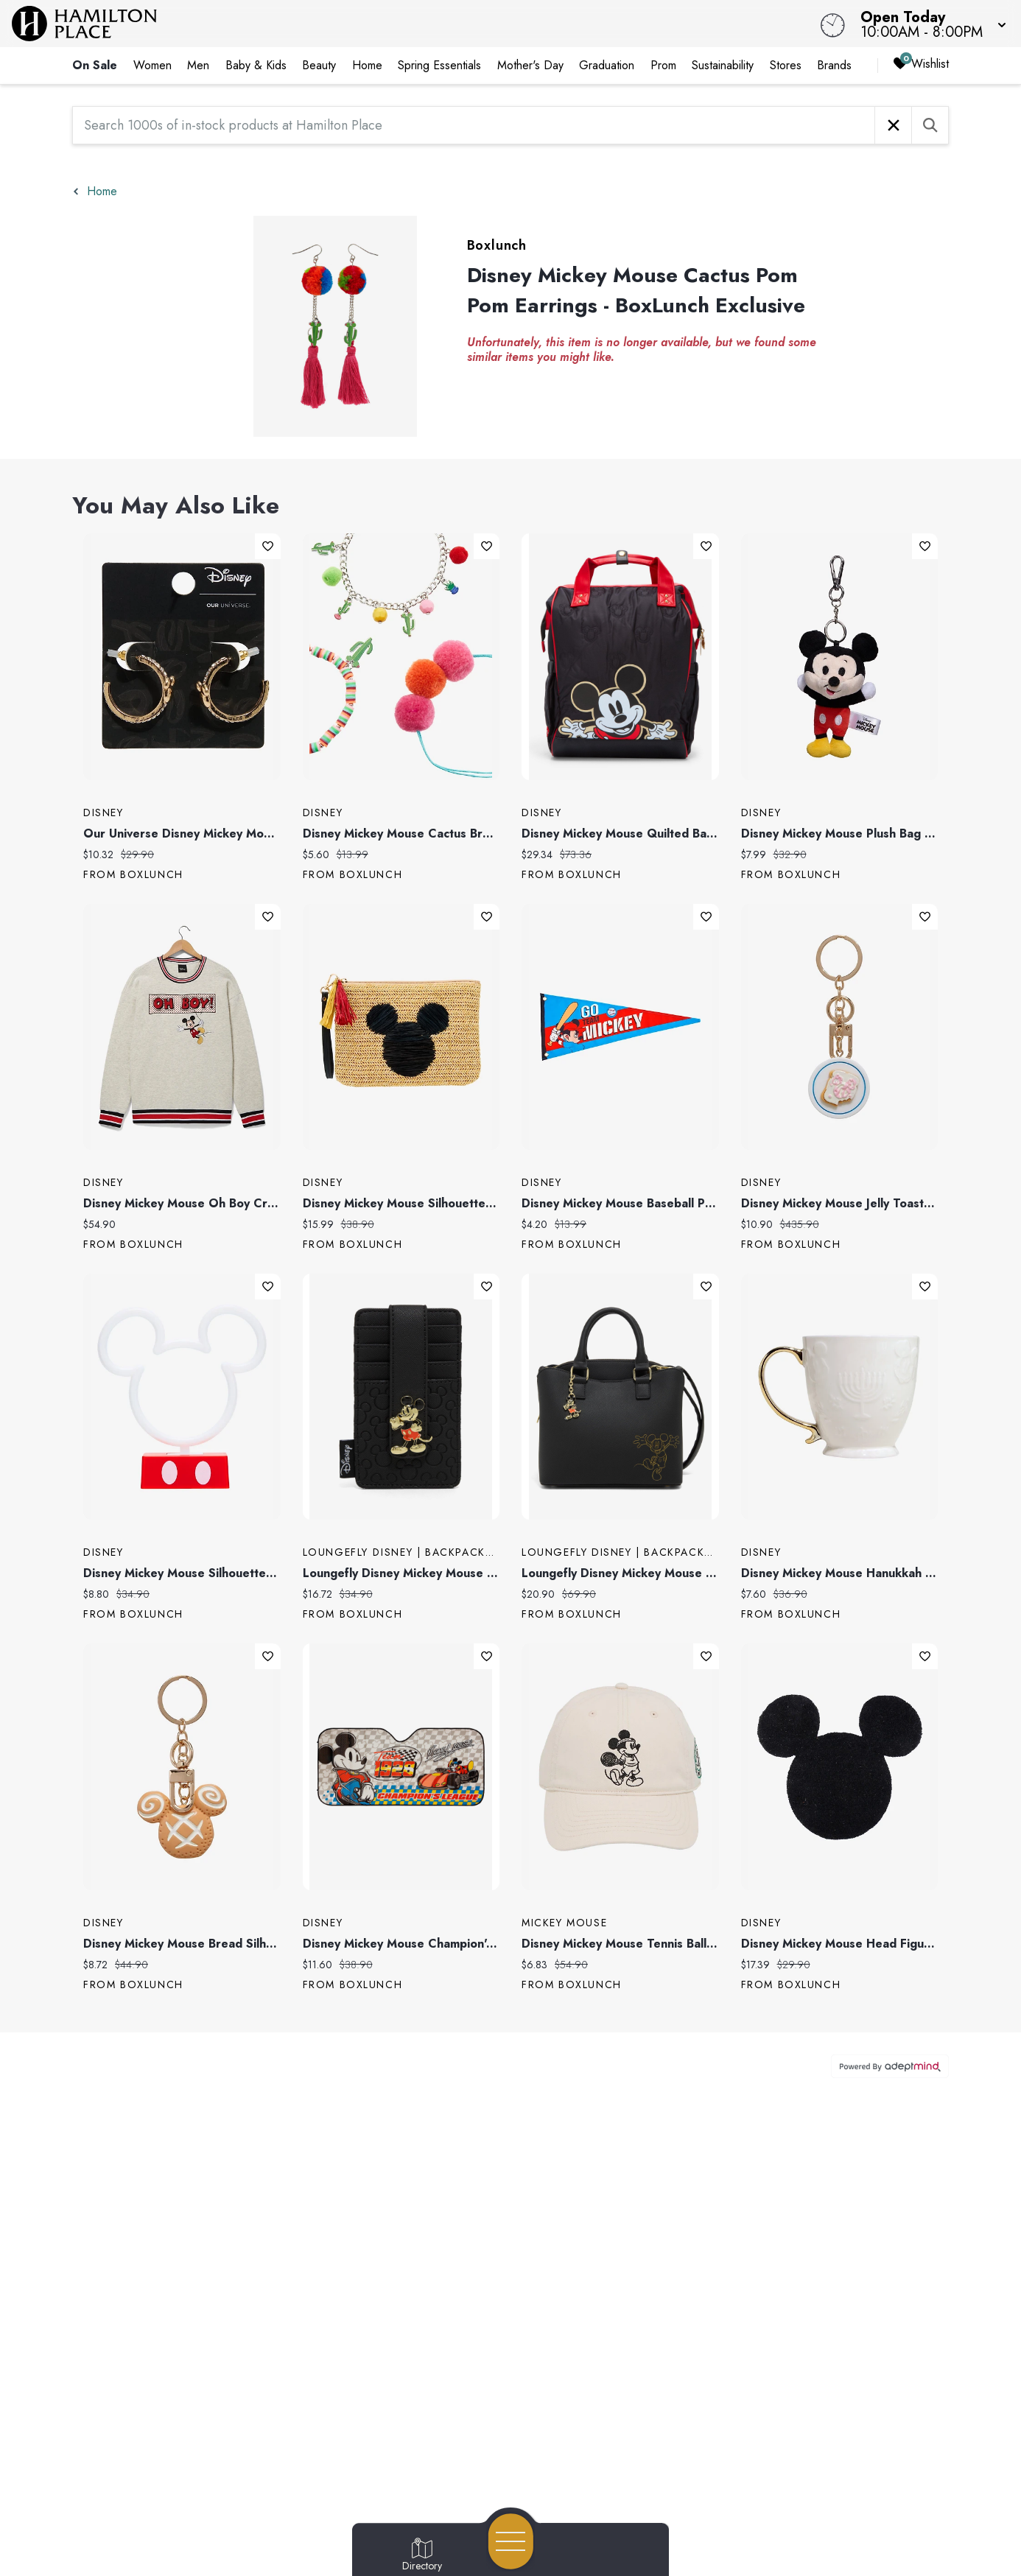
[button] (929, 23)
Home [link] (367, 65)
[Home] (386, 23)
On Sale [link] (94, 65)
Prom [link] (663, 65)
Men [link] (198, 65)
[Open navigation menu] (511, 2541)
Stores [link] (785, 65)
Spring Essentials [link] (439, 65)
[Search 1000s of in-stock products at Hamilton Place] (473, 125)
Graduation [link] (606, 65)
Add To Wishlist (267, 546)
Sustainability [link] (723, 65)
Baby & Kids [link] (256, 65)
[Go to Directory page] (422, 2555)
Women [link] (152, 65)
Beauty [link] (319, 65)
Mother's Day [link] (530, 65)
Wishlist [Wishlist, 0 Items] (921, 64)
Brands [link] (834, 65)
